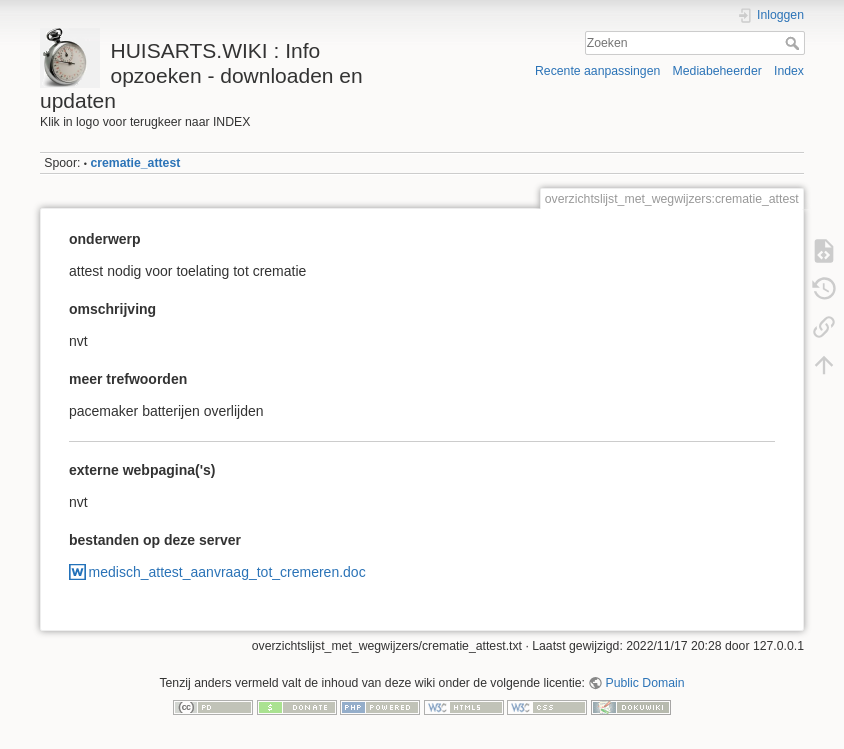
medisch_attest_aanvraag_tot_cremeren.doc (227, 572)
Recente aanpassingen (597, 71)
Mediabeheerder (717, 71)
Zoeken (794, 43)
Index (789, 71)
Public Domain (645, 683)
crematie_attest (135, 163)
